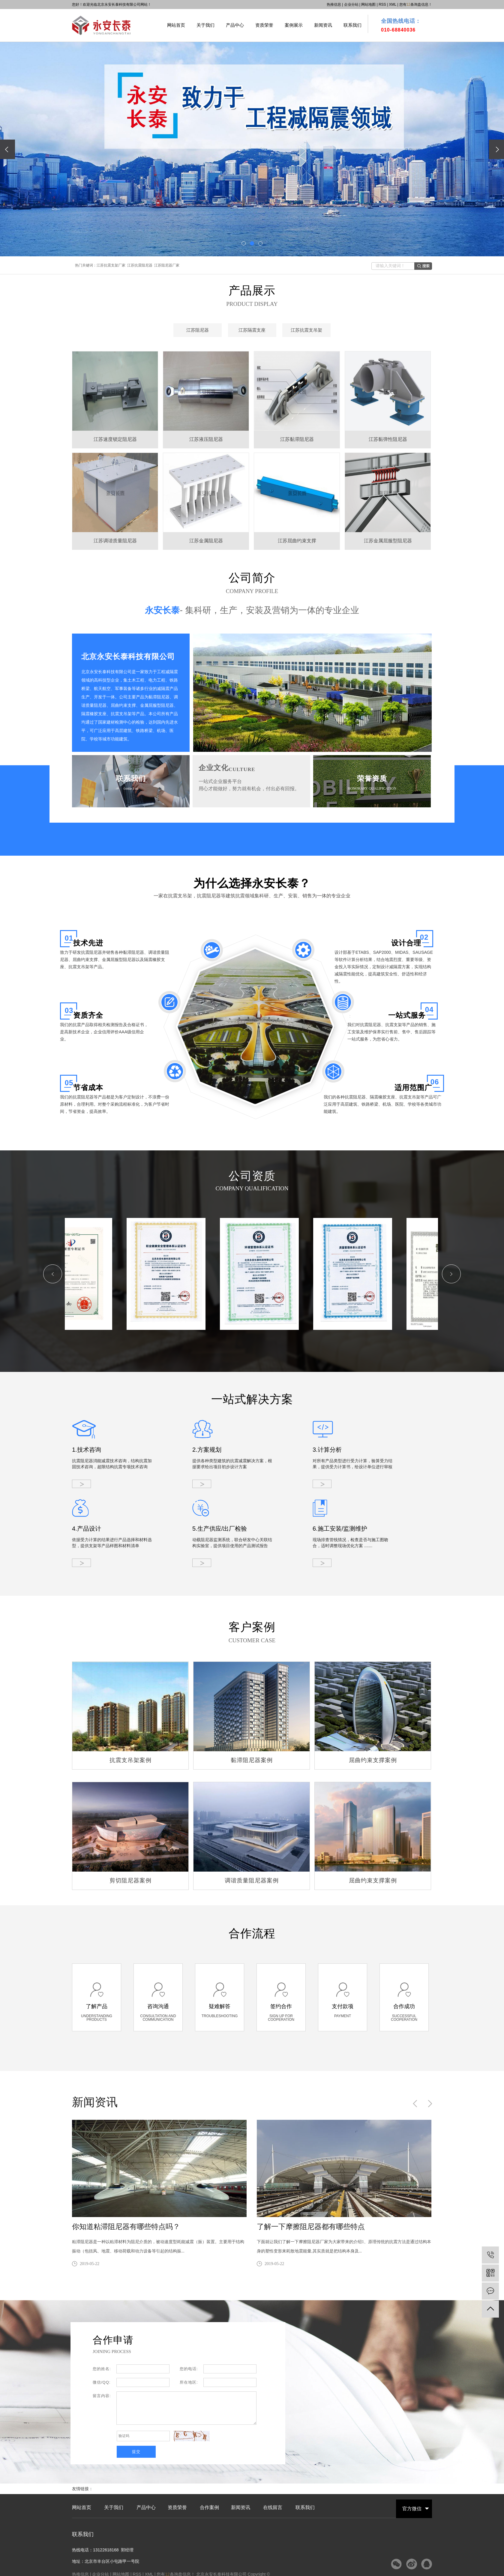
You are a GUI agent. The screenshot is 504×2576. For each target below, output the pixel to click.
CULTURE (242, 769)
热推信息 (334, 4)
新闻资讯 (323, 25)
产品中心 (235, 25)
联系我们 (353, 25)
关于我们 (205, 25)
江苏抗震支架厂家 (111, 265)
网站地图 (368, 4)
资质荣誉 (264, 25)
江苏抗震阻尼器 (139, 265)
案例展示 (294, 25)
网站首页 (176, 25)
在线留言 (272, 2507)
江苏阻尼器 (197, 330)
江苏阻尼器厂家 (166, 265)
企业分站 (351, 4)
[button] (244, 243)
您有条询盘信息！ (415, 4)
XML (392, 4)
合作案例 (209, 2507)
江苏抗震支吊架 (306, 330)
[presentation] (7, 149)
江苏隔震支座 (252, 330)
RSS (382, 4)
